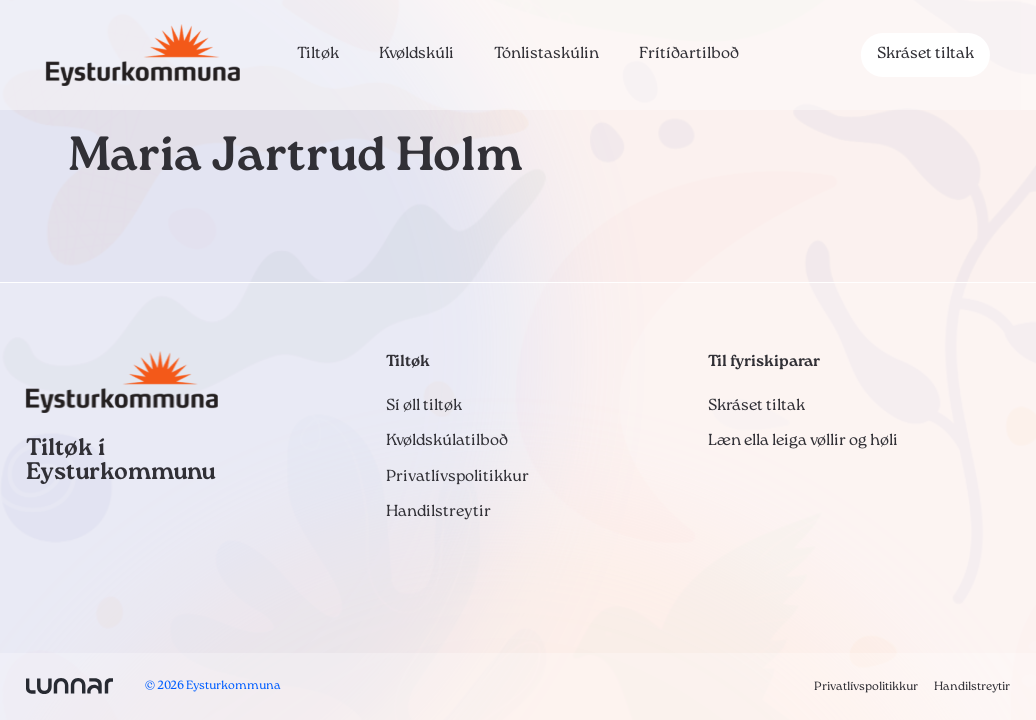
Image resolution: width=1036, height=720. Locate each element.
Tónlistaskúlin (546, 54)
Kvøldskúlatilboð (447, 441)
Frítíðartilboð (689, 54)
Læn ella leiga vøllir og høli (803, 441)
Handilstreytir (438, 512)
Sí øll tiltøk (424, 406)
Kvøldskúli (416, 54)
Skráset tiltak (925, 54)
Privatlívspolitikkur (457, 477)
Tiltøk (318, 54)
